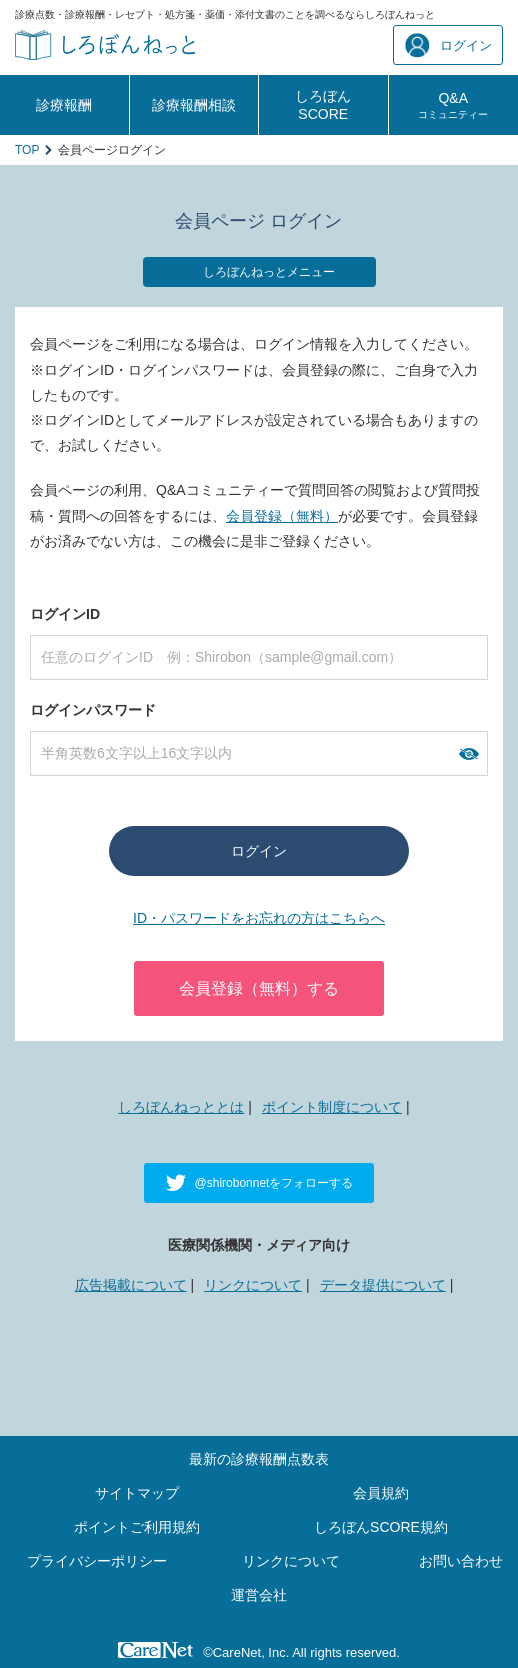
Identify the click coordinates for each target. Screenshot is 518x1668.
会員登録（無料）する (259, 988)
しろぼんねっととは (181, 1107)
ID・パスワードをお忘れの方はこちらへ (259, 918)
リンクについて (253, 1285)
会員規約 (381, 1493)
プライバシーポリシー (97, 1561)
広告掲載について (131, 1285)
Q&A (453, 105)
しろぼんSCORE (323, 105)
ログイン (448, 45)
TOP (27, 150)
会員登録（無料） (282, 516)
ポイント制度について (332, 1107)
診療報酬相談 (194, 105)
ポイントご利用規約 (137, 1527)
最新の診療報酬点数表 (259, 1459)
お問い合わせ (461, 1561)
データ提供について (383, 1285)
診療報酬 (64, 105)
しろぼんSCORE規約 (381, 1527)
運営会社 (259, 1595)
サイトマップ (137, 1493)
